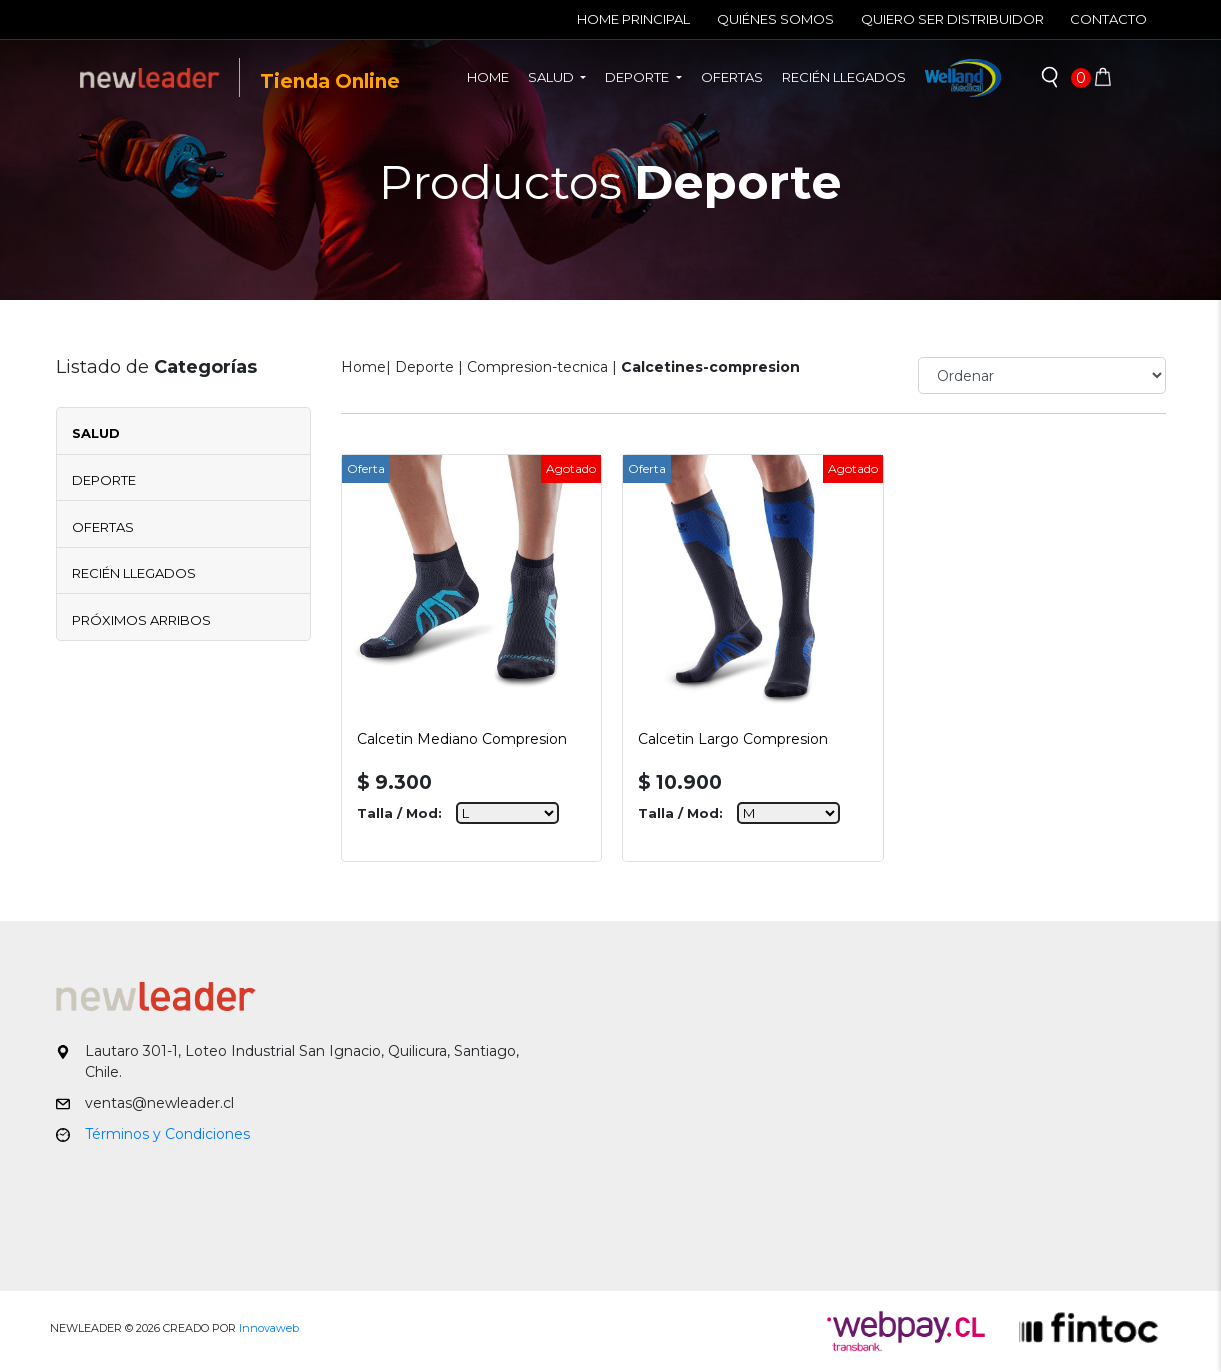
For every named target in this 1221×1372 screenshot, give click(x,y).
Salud (96, 433)
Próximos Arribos (141, 620)
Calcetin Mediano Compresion (462, 739)
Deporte (104, 480)
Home (493, 76)
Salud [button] (552, 77)
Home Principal (633, 19)
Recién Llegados (134, 573)
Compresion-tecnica (537, 367)
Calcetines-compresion (710, 367)
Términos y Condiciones (167, 1134)
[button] (1050, 78)
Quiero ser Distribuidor (952, 19)
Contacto (1108, 19)
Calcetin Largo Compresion (733, 739)
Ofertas (732, 77)
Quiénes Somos (775, 19)
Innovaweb (269, 1328)
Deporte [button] (638, 77)
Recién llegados (844, 77)
